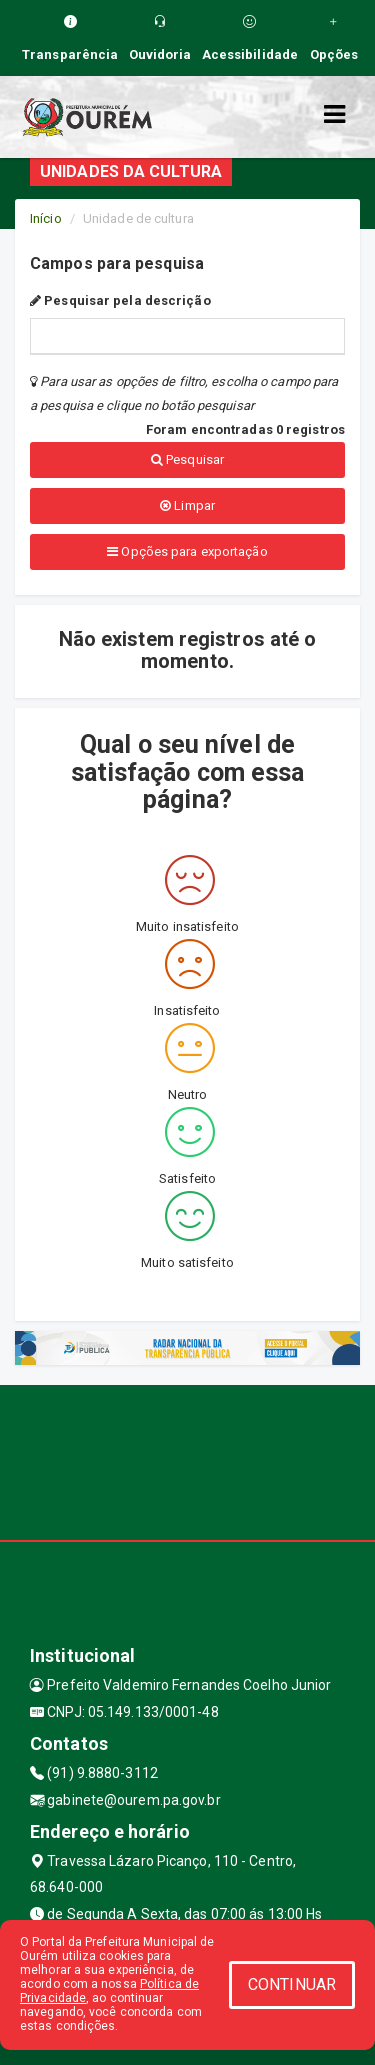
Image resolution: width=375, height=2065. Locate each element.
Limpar (187, 505)
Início (46, 218)
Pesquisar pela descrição (120, 300)
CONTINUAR (292, 1984)
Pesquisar (187, 459)
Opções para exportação (187, 551)
